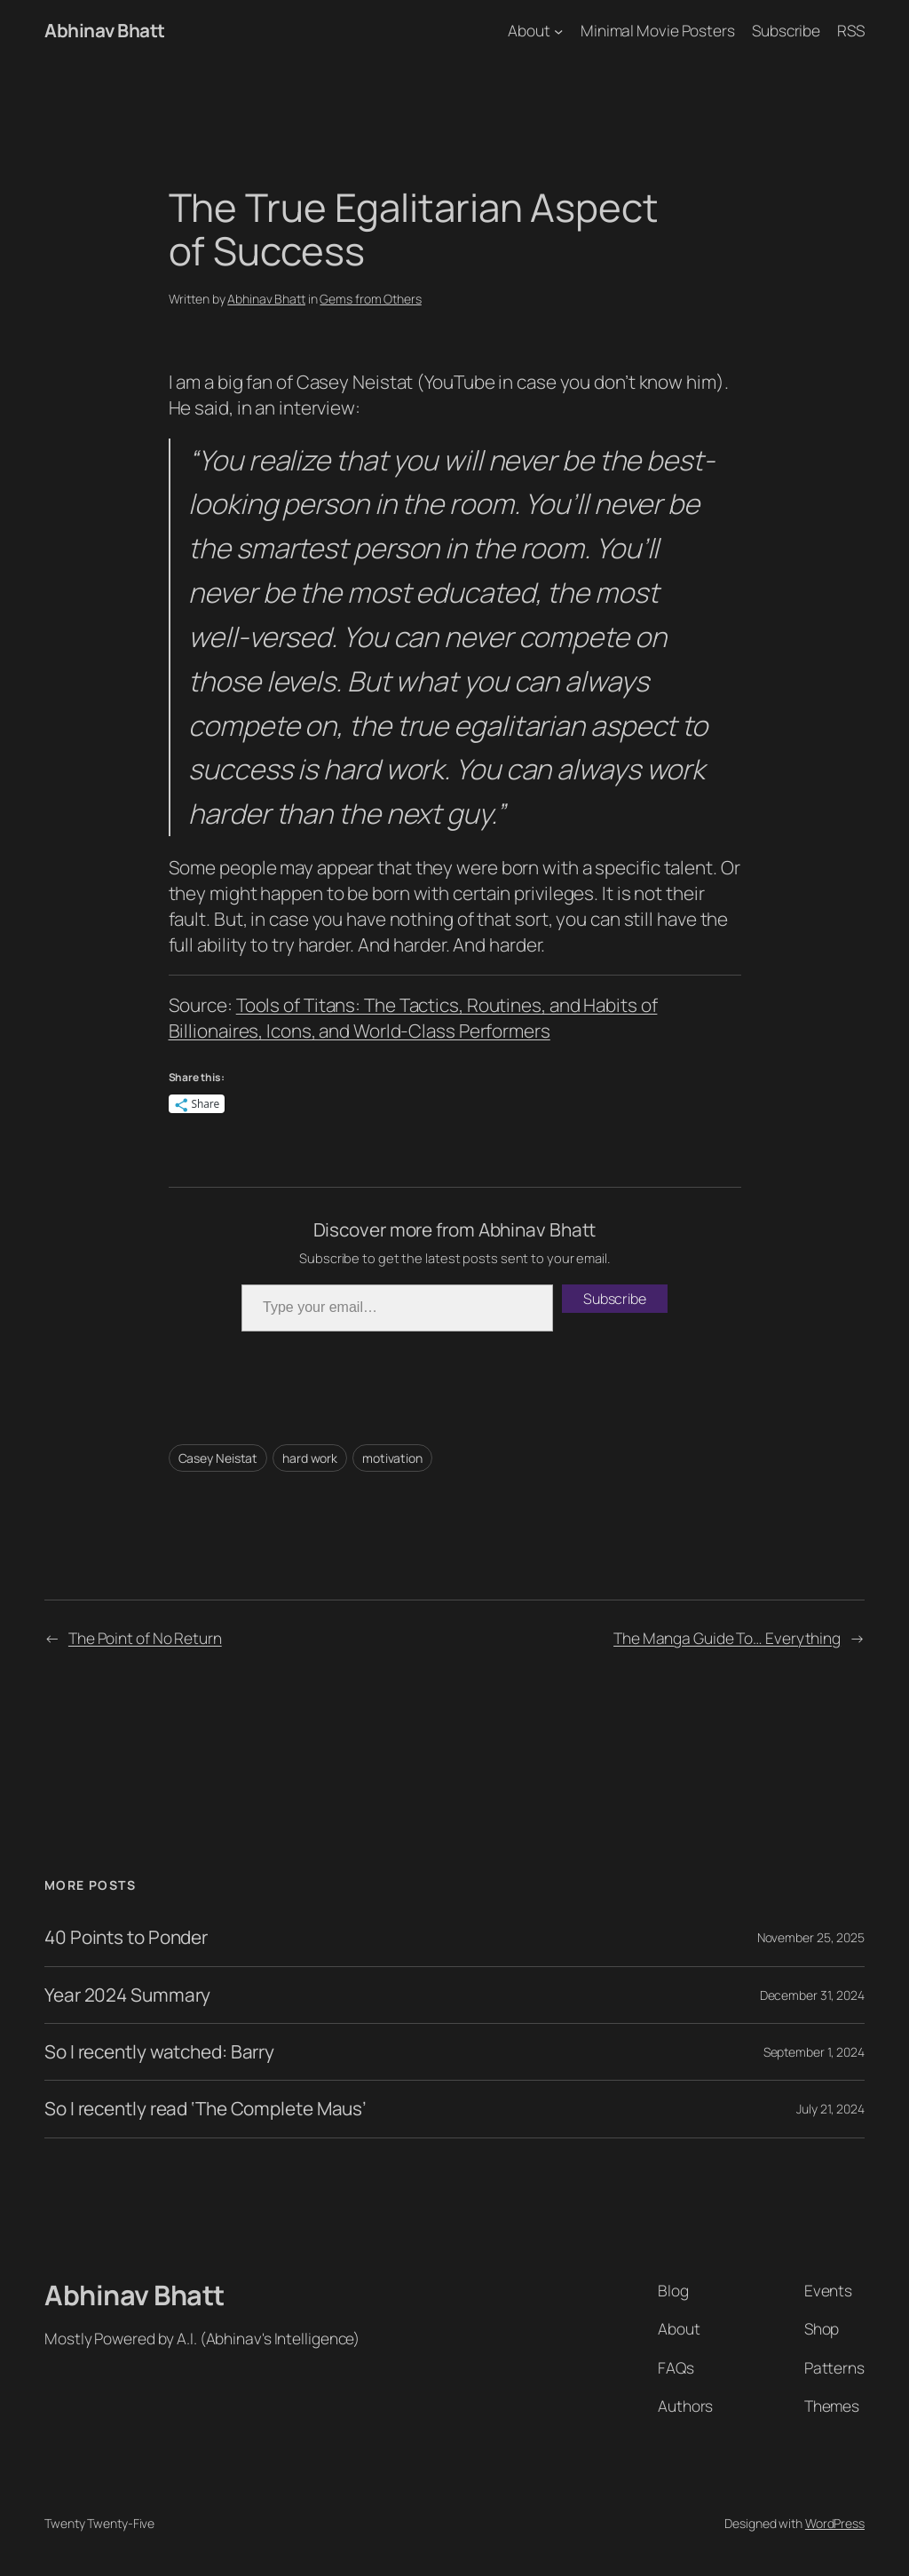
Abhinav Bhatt (104, 30)
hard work (309, 1458)
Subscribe (614, 1298)
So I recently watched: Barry (159, 2052)
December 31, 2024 (812, 1995)
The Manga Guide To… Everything (727, 1637)
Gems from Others (370, 298)
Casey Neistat (218, 1458)
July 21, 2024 (830, 2108)
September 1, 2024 (814, 2051)
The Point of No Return (145, 1637)
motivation (392, 1458)
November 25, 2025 (811, 1937)
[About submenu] (558, 30)
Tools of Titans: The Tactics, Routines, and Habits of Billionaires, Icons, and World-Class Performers (413, 1017)
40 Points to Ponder (126, 1937)
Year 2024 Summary (127, 1995)
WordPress (835, 2523)
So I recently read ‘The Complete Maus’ (205, 2108)
